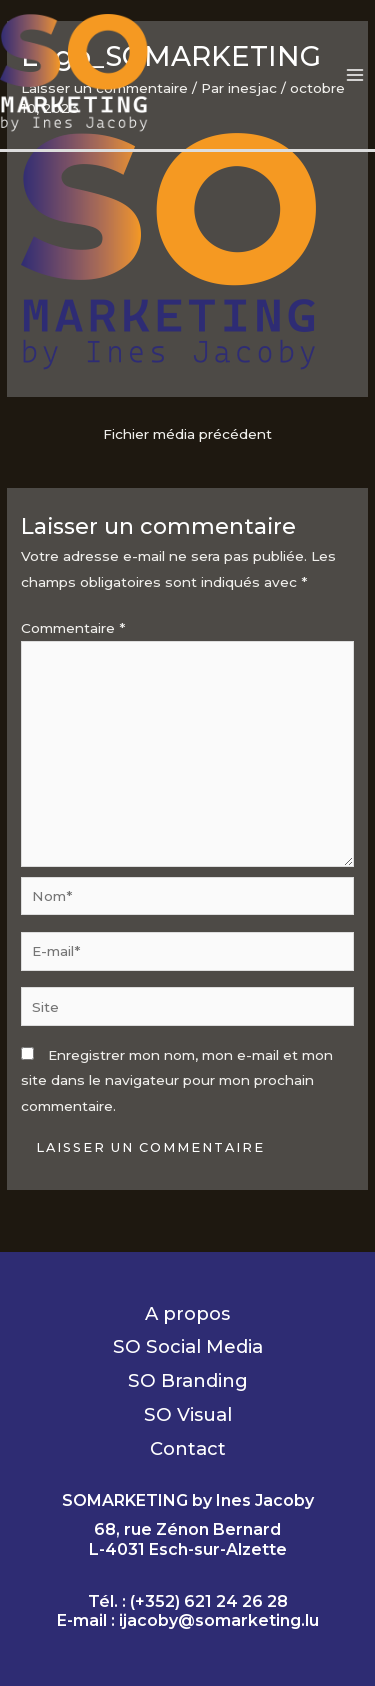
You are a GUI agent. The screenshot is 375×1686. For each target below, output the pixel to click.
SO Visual (188, 1414)
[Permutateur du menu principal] (355, 74)
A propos (187, 1313)
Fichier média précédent (187, 434)
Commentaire (73, 628)
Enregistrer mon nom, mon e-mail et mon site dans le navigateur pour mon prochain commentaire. (177, 1080)
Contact (188, 1448)
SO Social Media (188, 1346)
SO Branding (188, 1380)
